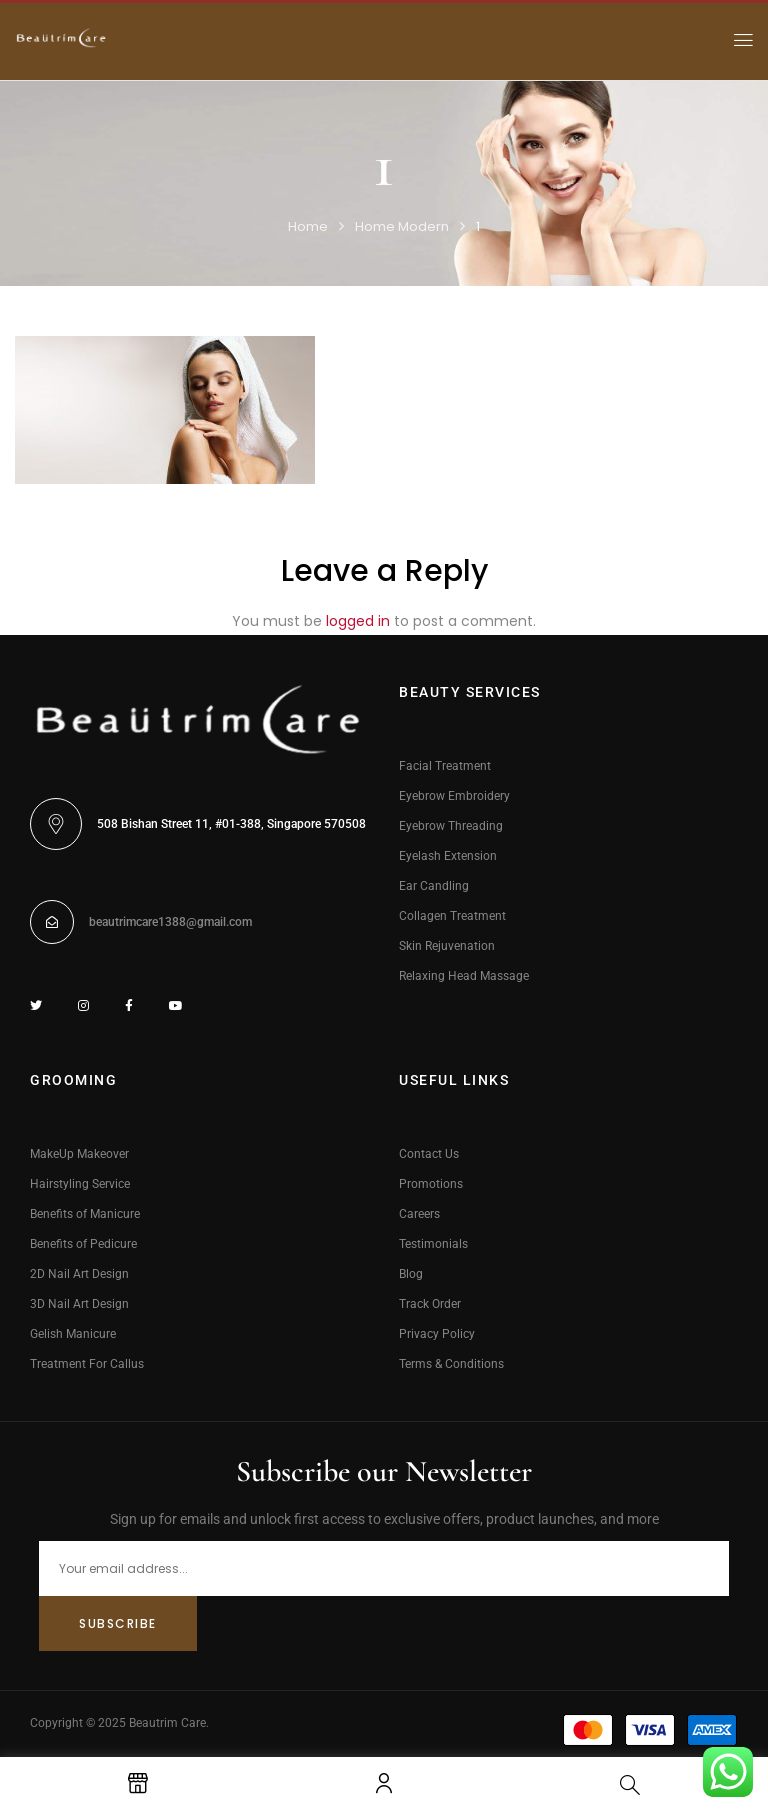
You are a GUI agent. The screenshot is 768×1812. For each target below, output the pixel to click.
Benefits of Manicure (85, 1214)
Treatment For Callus (87, 1364)
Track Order (430, 1304)
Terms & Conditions (451, 1364)
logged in (358, 621)
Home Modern (402, 226)
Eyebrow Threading (451, 826)
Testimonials (433, 1244)
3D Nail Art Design (79, 1304)
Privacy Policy (437, 1334)
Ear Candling (434, 886)
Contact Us (429, 1154)
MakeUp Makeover (79, 1154)
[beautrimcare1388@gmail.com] (52, 922)
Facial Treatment (445, 766)
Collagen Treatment (452, 916)
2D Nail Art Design (79, 1274)
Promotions (431, 1184)
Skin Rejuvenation (447, 946)
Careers (419, 1214)
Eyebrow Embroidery (454, 796)
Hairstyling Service (80, 1184)
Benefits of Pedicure (83, 1244)
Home (308, 226)
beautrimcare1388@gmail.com (170, 922)
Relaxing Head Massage (464, 976)
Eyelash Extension (448, 856)
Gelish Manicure (73, 1334)
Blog (411, 1274)
